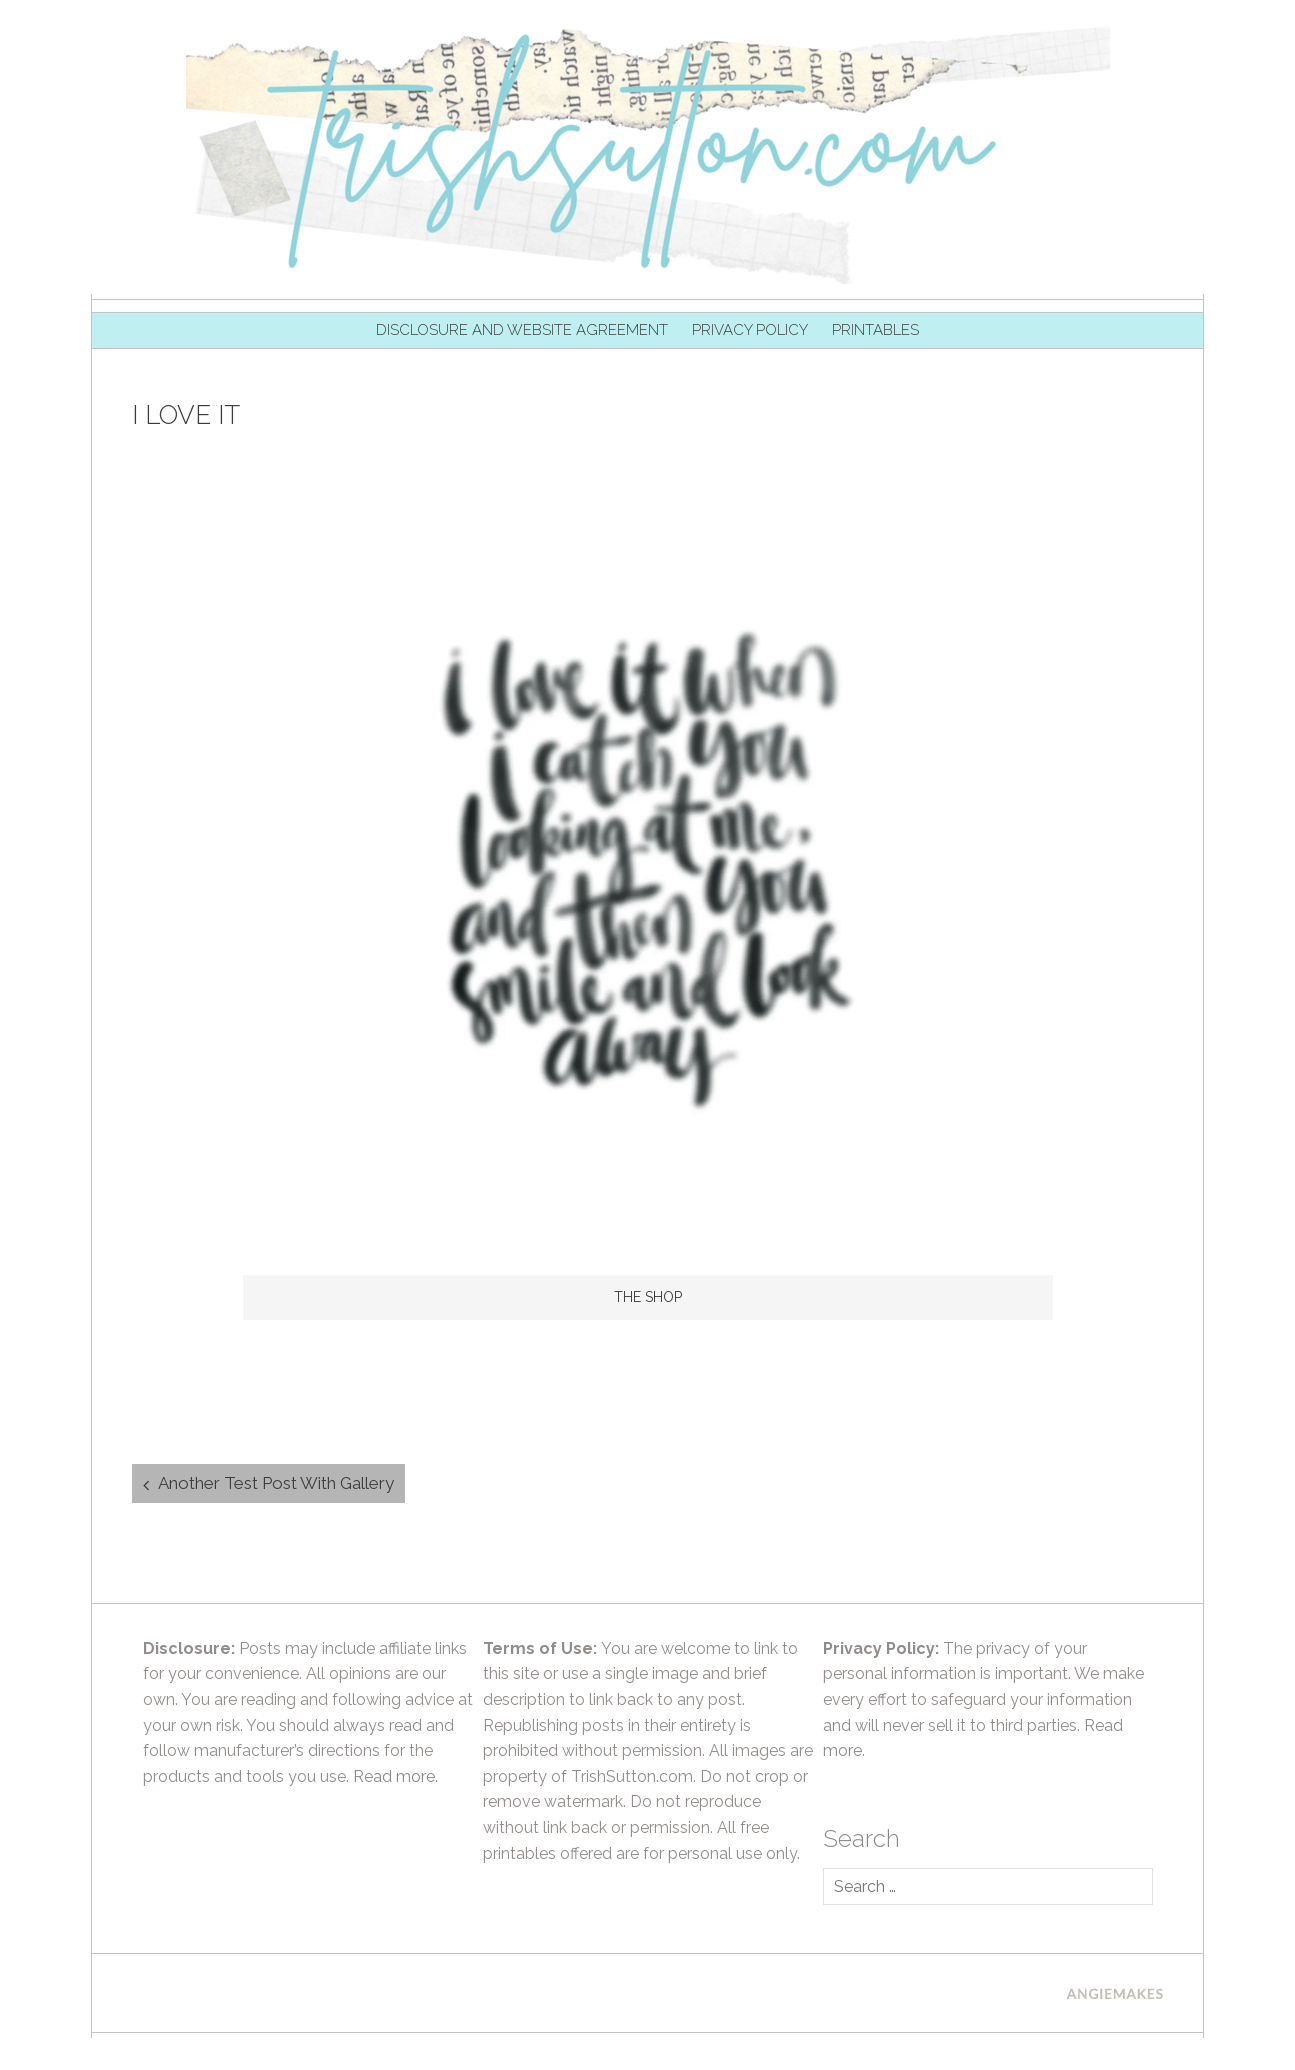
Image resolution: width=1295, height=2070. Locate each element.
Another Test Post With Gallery (276, 1483)
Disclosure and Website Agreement (522, 330)
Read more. (395, 1776)
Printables (875, 330)
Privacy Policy (750, 330)
